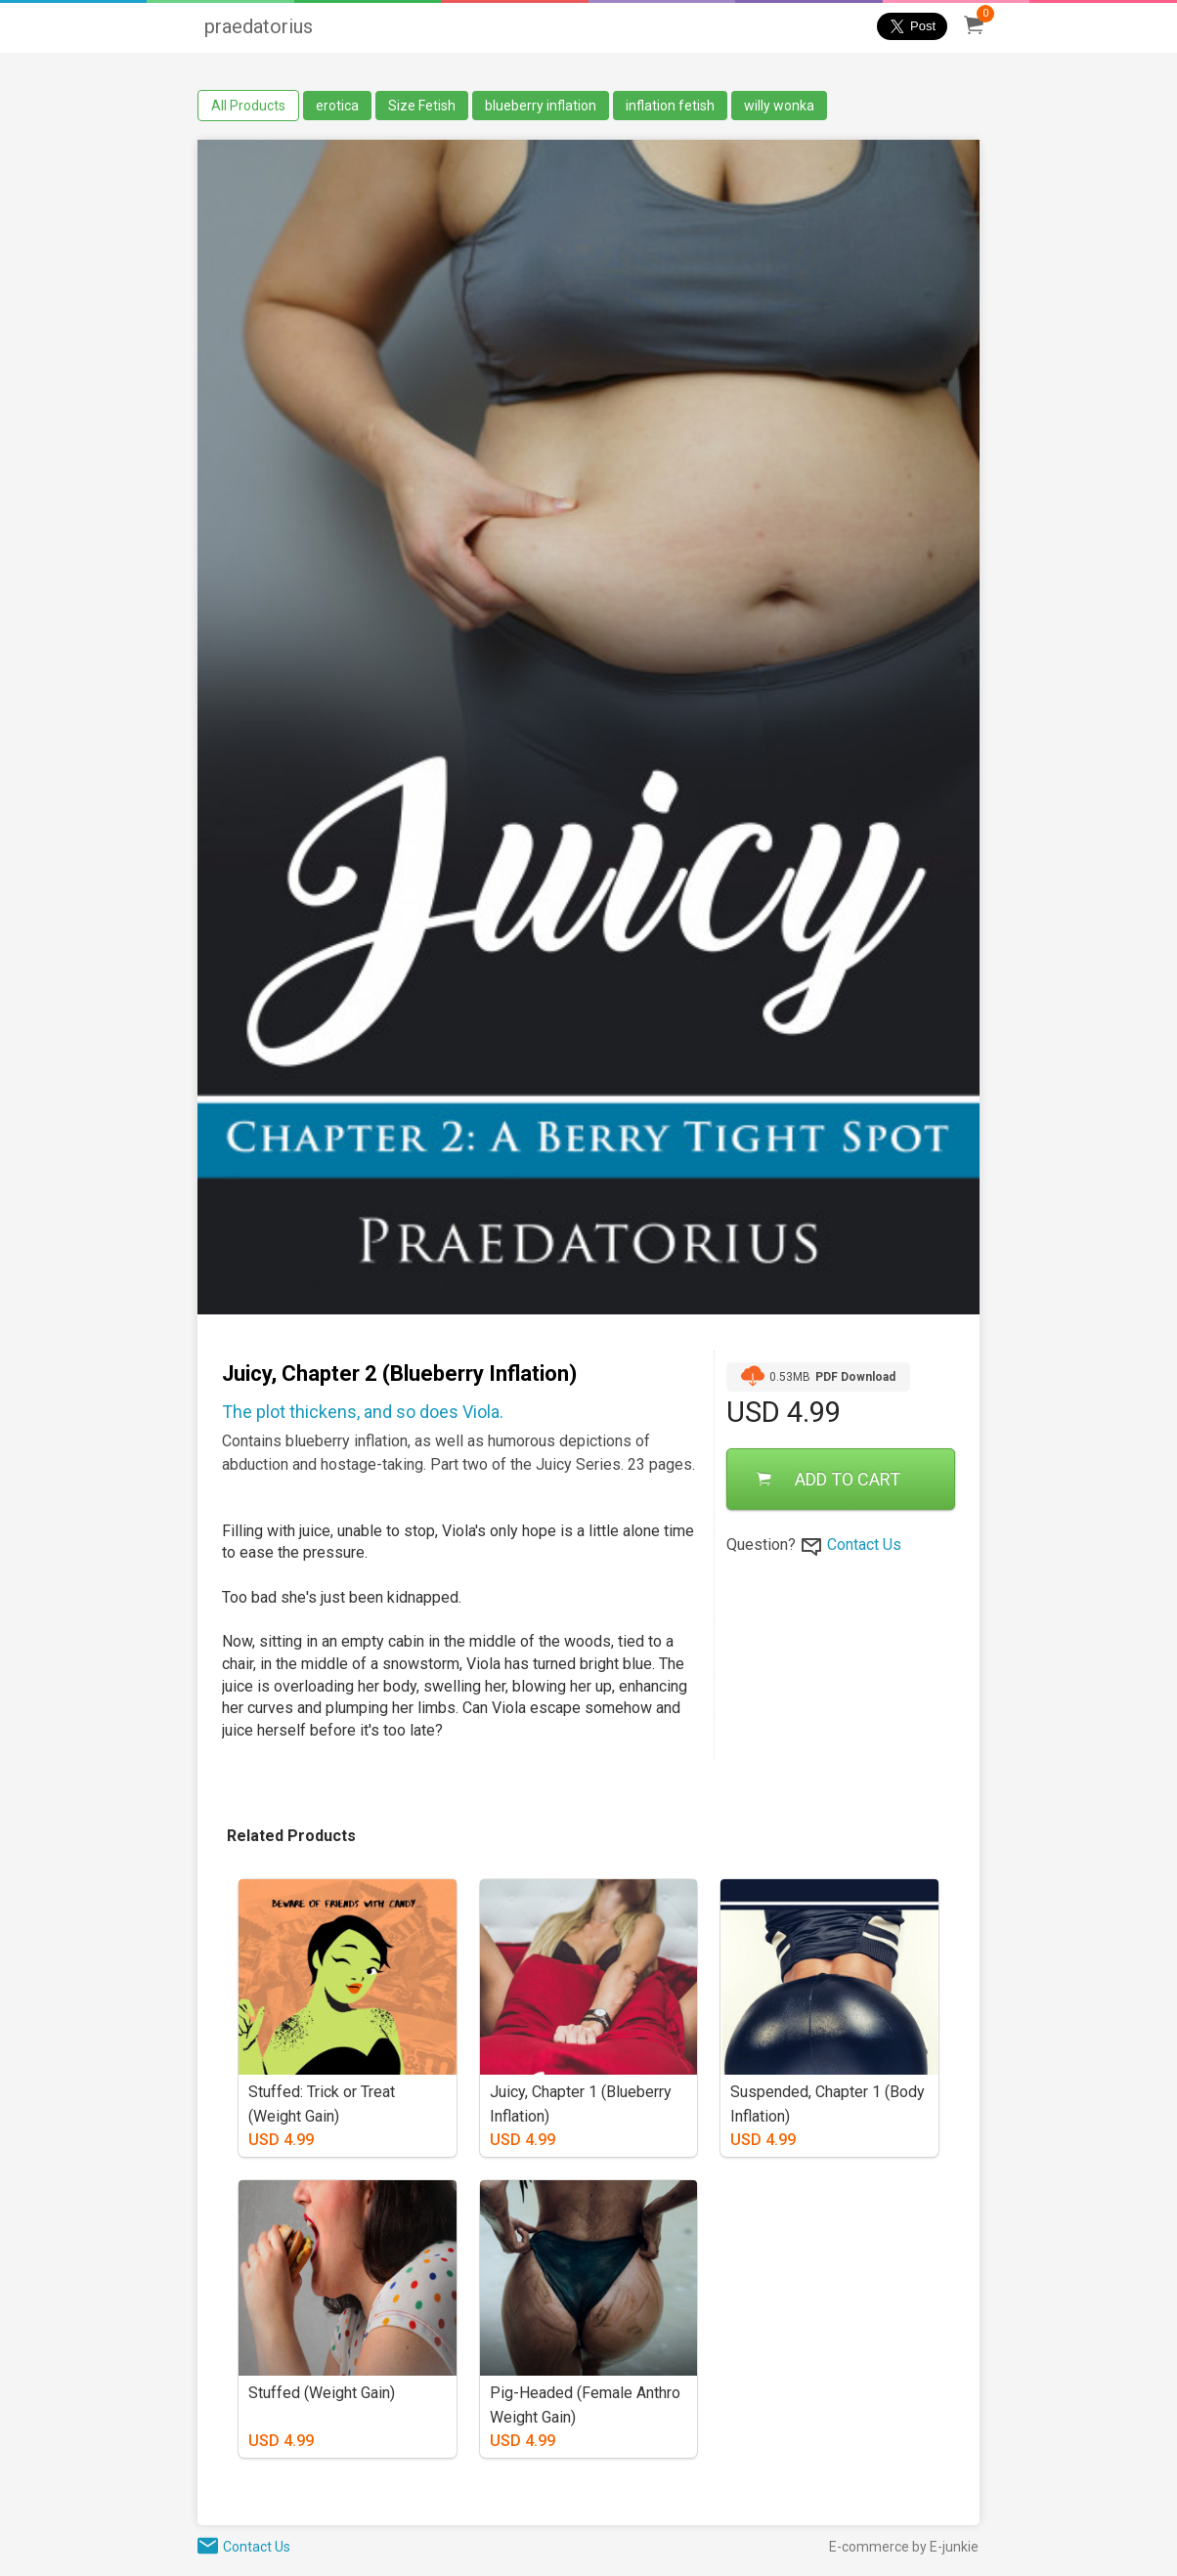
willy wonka (779, 105)
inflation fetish (670, 105)
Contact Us (864, 1544)
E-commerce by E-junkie (904, 2547)
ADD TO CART (828, 1479)
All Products (248, 105)
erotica (337, 105)
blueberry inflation (540, 105)
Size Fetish (422, 105)
